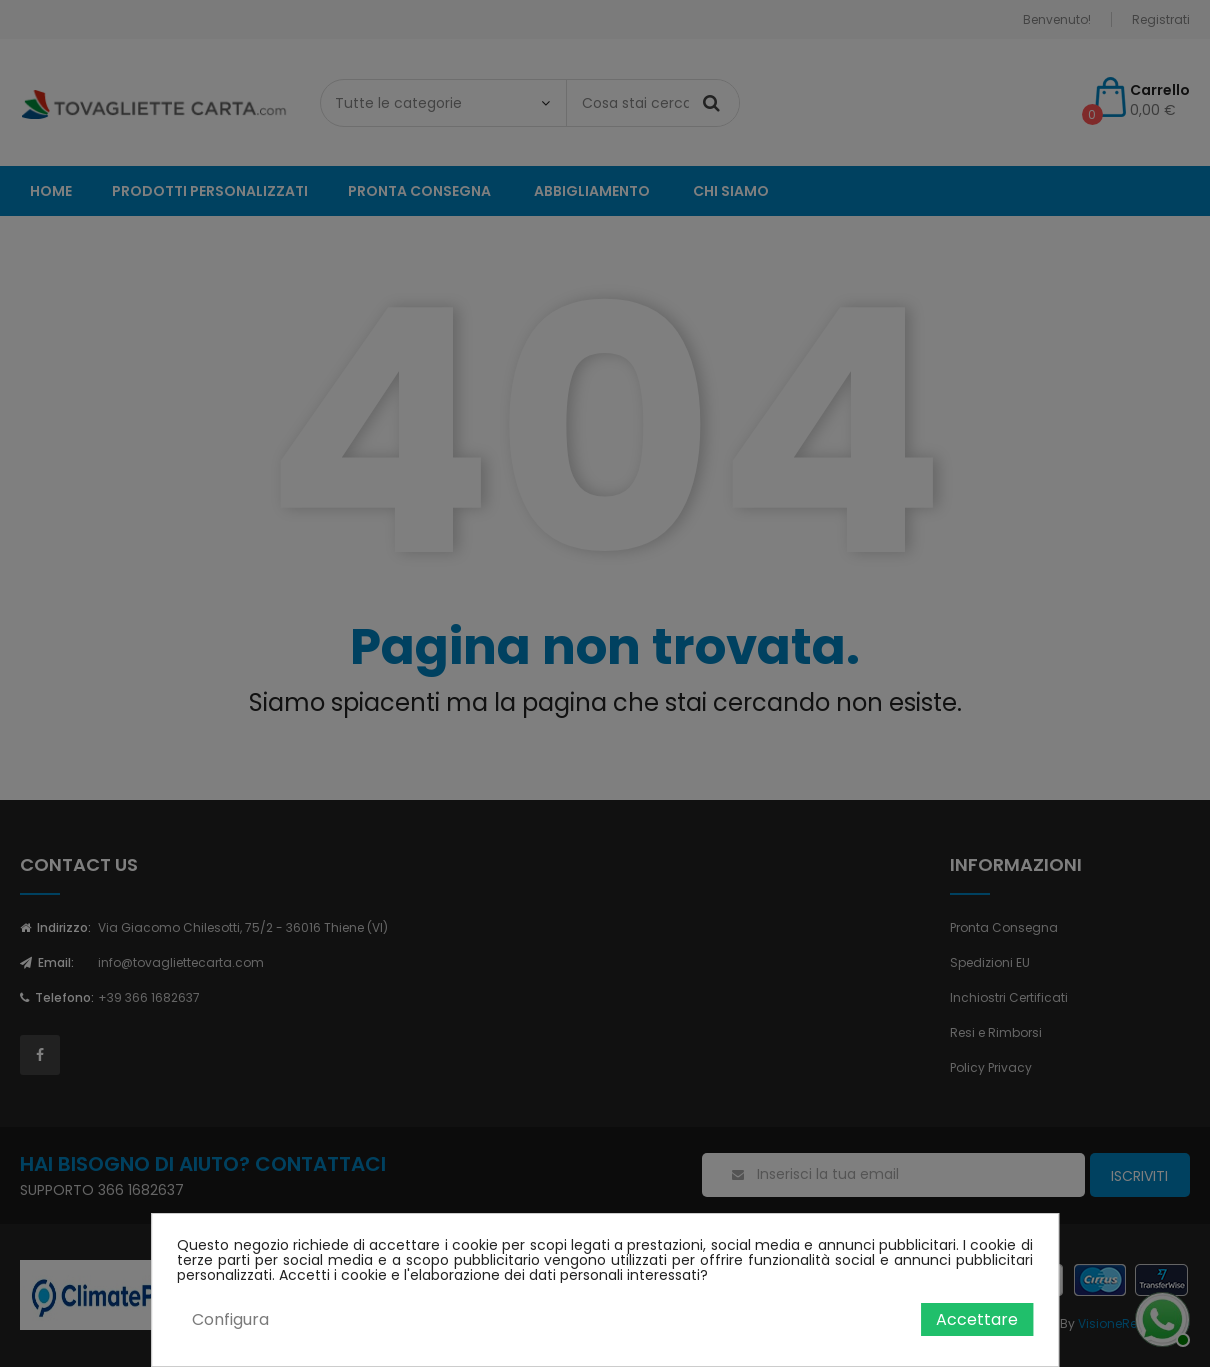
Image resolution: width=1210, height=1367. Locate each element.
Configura (230, 1319)
